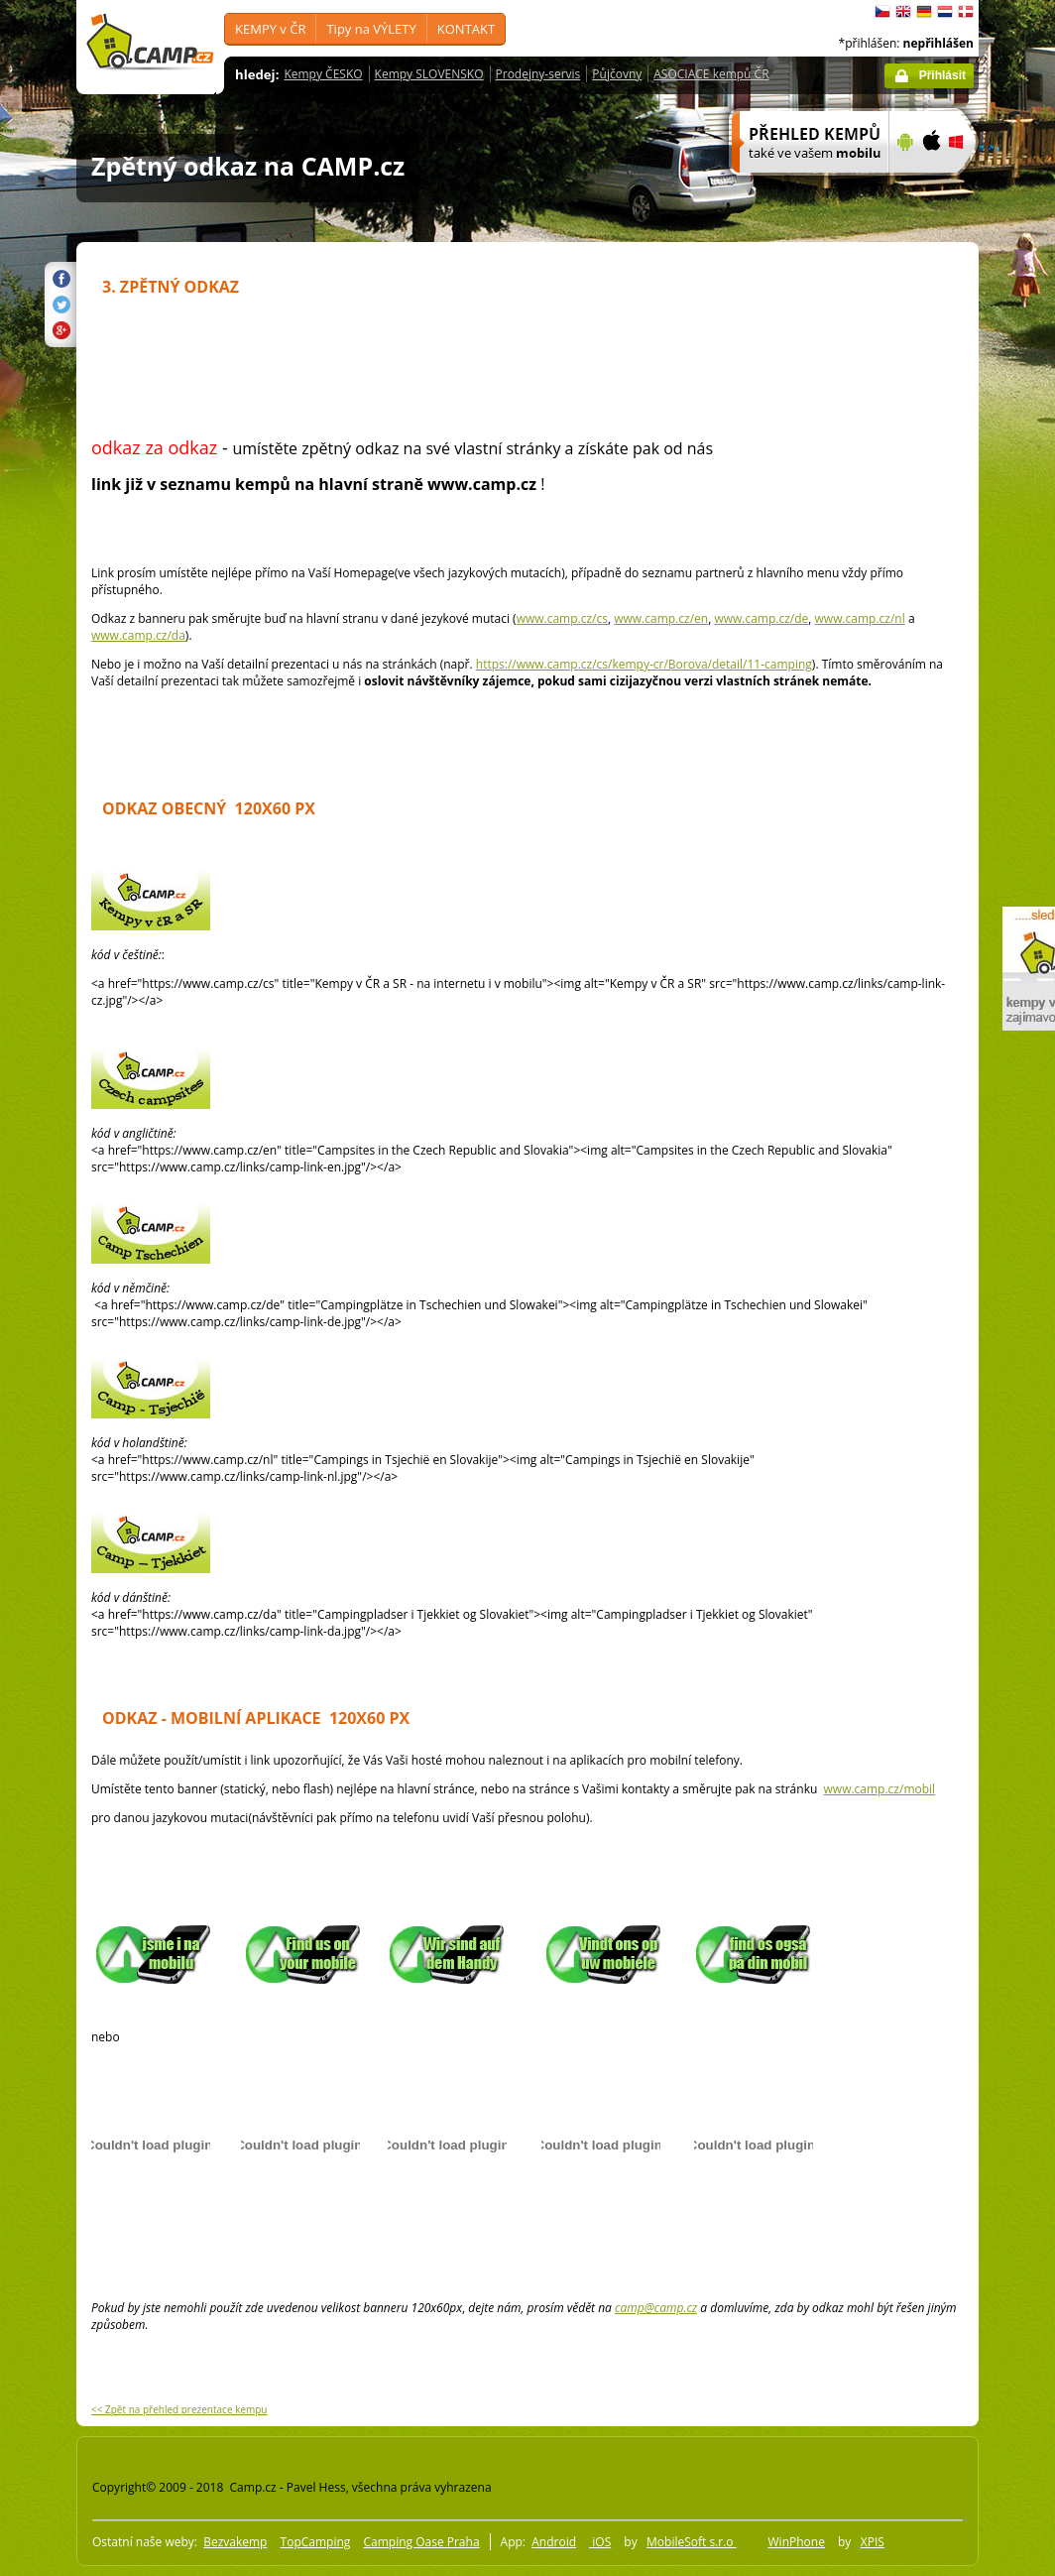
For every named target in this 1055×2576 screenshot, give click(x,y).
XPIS (872, 2541)
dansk (966, 12)
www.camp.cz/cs (562, 618)
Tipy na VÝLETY (370, 29)
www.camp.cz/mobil (880, 1788)
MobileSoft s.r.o (691, 2541)
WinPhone (796, 2541)
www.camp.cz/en (661, 618)
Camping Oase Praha (421, 2541)
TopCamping (316, 2541)
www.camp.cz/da (138, 635)
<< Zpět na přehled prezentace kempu (179, 2409)
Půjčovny (617, 73)
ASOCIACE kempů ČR (710, 73)
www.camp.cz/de (761, 618)
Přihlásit (942, 75)
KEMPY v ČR (270, 29)
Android (553, 2541)
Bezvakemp (235, 2541)
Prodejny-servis (538, 73)
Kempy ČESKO (323, 73)
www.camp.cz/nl (860, 618)
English (903, 12)
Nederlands (945, 12)
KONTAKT (466, 29)
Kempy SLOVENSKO (429, 73)
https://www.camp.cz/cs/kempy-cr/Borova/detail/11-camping (644, 664)
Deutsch (924, 12)
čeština (882, 12)
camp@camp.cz (656, 2307)
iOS (600, 2541)
